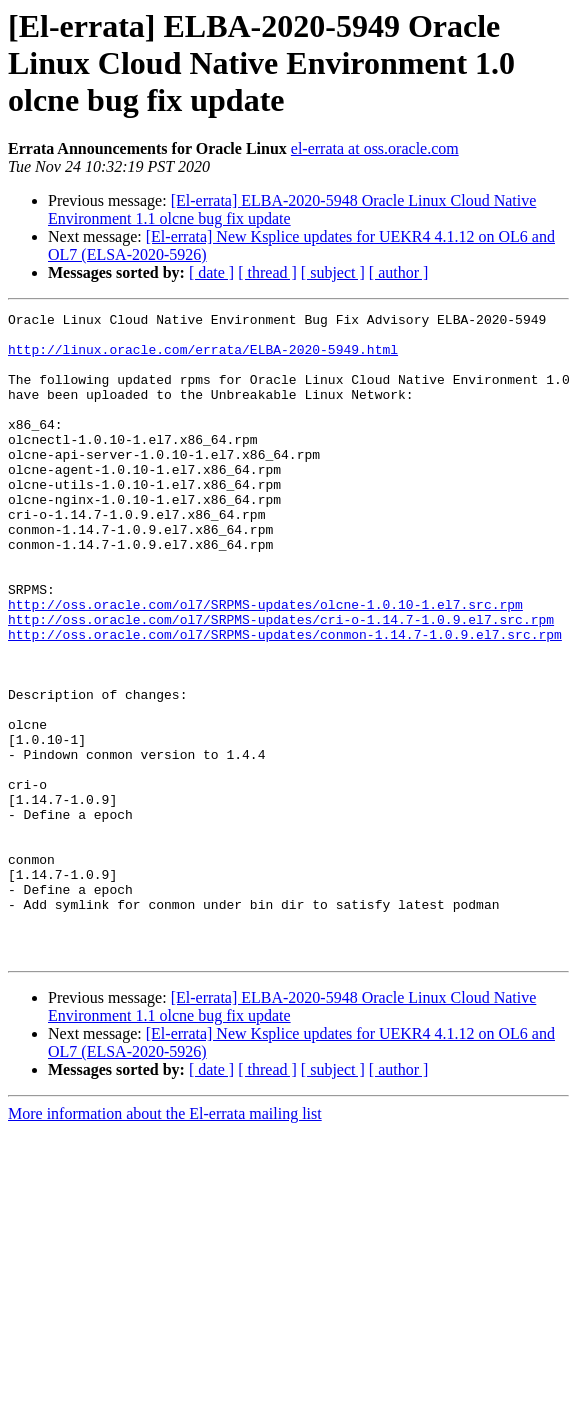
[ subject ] (333, 272)
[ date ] (211, 272)
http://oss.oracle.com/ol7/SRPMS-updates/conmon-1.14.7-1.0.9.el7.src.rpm (285, 700)
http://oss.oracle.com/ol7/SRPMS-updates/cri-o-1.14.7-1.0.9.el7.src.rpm (281, 682)
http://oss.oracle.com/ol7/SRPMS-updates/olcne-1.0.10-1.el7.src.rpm (265, 664)
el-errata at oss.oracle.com (375, 148)
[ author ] (399, 272)
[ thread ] (267, 272)
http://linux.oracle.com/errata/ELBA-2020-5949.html (203, 358)
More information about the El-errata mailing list (165, 1242)
